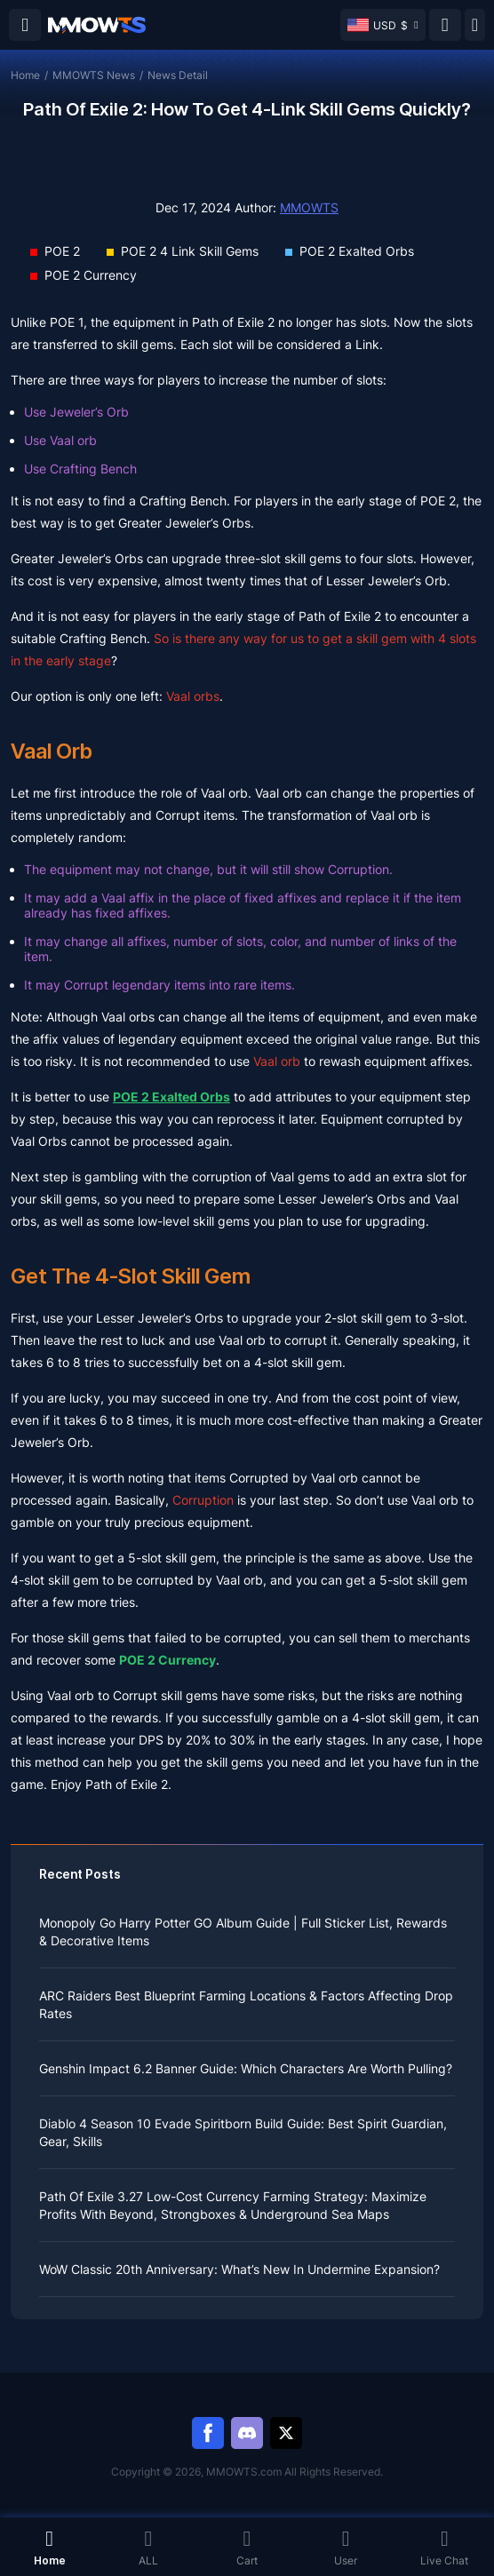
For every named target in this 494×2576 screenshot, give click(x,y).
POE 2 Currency (90, 274)
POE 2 (62, 250)
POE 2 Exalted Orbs (356, 250)
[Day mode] (475, 25)
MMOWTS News (93, 75)
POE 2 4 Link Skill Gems (190, 250)
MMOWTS (309, 207)
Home (25, 75)
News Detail (177, 75)
